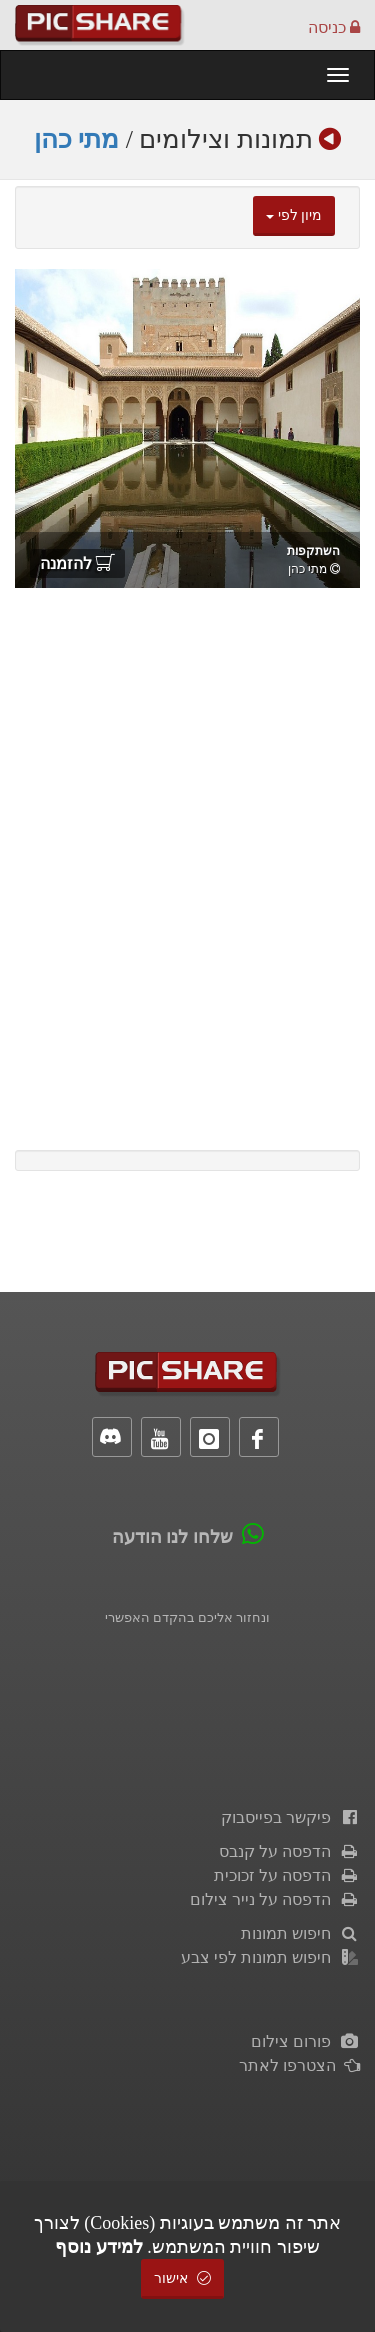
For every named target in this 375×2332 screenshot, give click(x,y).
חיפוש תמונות (300, 1933)
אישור (183, 2278)
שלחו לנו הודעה (172, 1537)
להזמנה (77, 563)
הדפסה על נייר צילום (275, 1899)
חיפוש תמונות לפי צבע (270, 1957)
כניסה (334, 27)
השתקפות (313, 551)
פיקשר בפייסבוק (290, 1817)
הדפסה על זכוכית (287, 1875)
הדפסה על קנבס (289, 1851)
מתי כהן (77, 139)
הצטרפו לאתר (299, 2065)
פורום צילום (305, 2041)
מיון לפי (294, 215)
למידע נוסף (99, 2247)
